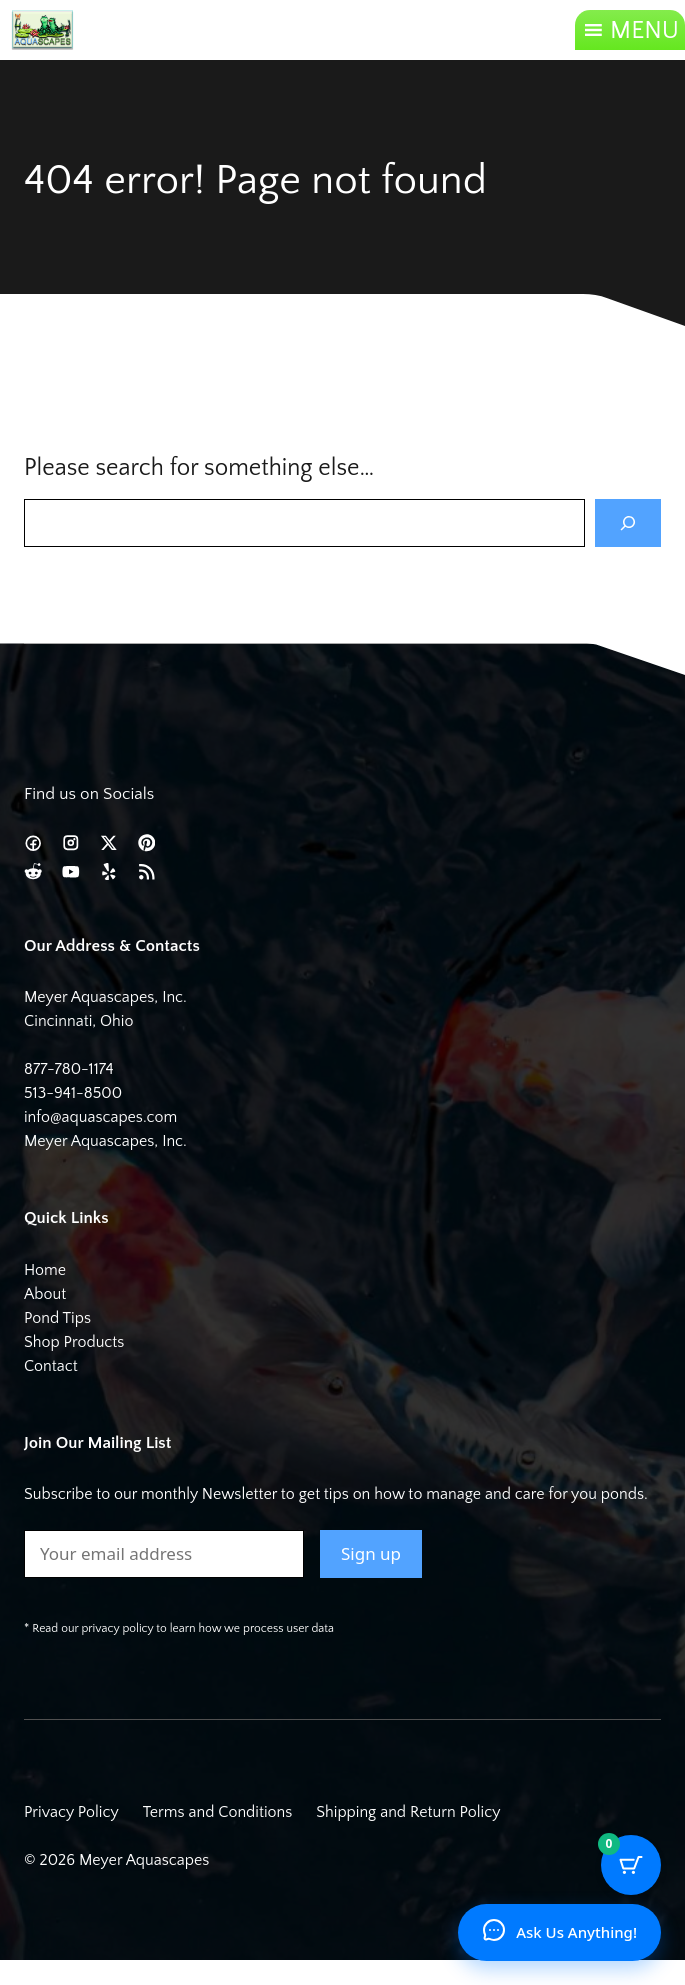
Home (45, 1270)
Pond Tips (57, 1318)
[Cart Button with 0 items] (631, 1865)
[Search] (628, 523)
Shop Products (74, 1342)
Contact (51, 1366)
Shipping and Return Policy (408, 1812)
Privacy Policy (71, 1812)
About (45, 1294)
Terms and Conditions (218, 1812)
